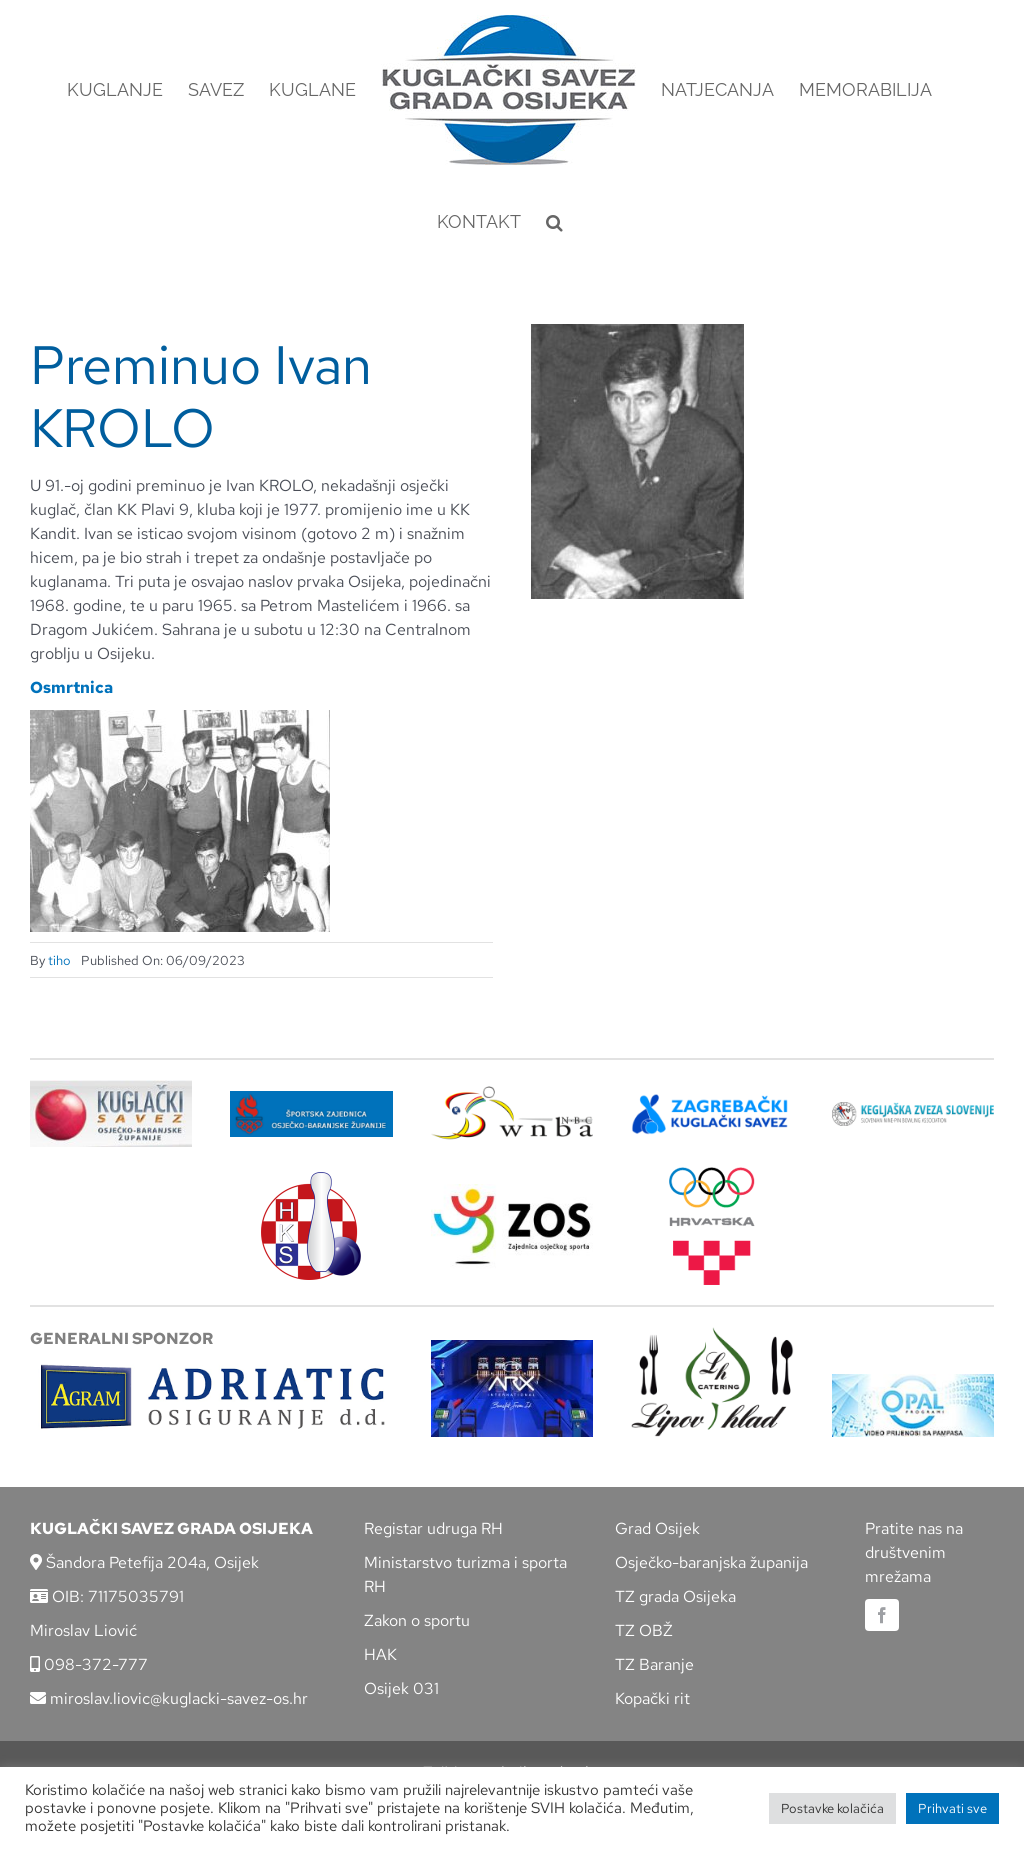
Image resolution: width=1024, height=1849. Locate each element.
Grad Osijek (657, 1528)
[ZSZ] (311, 1098)
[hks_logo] (311, 1179)
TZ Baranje (654, 1664)
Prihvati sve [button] (952, 1808)
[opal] (913, 1381)
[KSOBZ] (111, 1087)
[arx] (512, 1347)
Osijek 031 (401, 1688)
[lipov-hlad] (712, 1334)
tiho (59, 960)
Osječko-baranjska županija (711, 1562)
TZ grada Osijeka (675, 1596)
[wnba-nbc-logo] (512, 1093)
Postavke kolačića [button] (832, 1808)
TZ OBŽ (644, 1630)
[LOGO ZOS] (512, 1191)
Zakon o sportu (417, 1620)
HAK (380, 1654)
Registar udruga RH (433, 1528)
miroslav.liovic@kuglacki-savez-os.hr (169, 1698)
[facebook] (882, 1615)
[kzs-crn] (913, 1109)
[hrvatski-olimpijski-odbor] (712, 1174)
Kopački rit (652, 1698)
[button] (554, 222)
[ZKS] (712, 1100)
